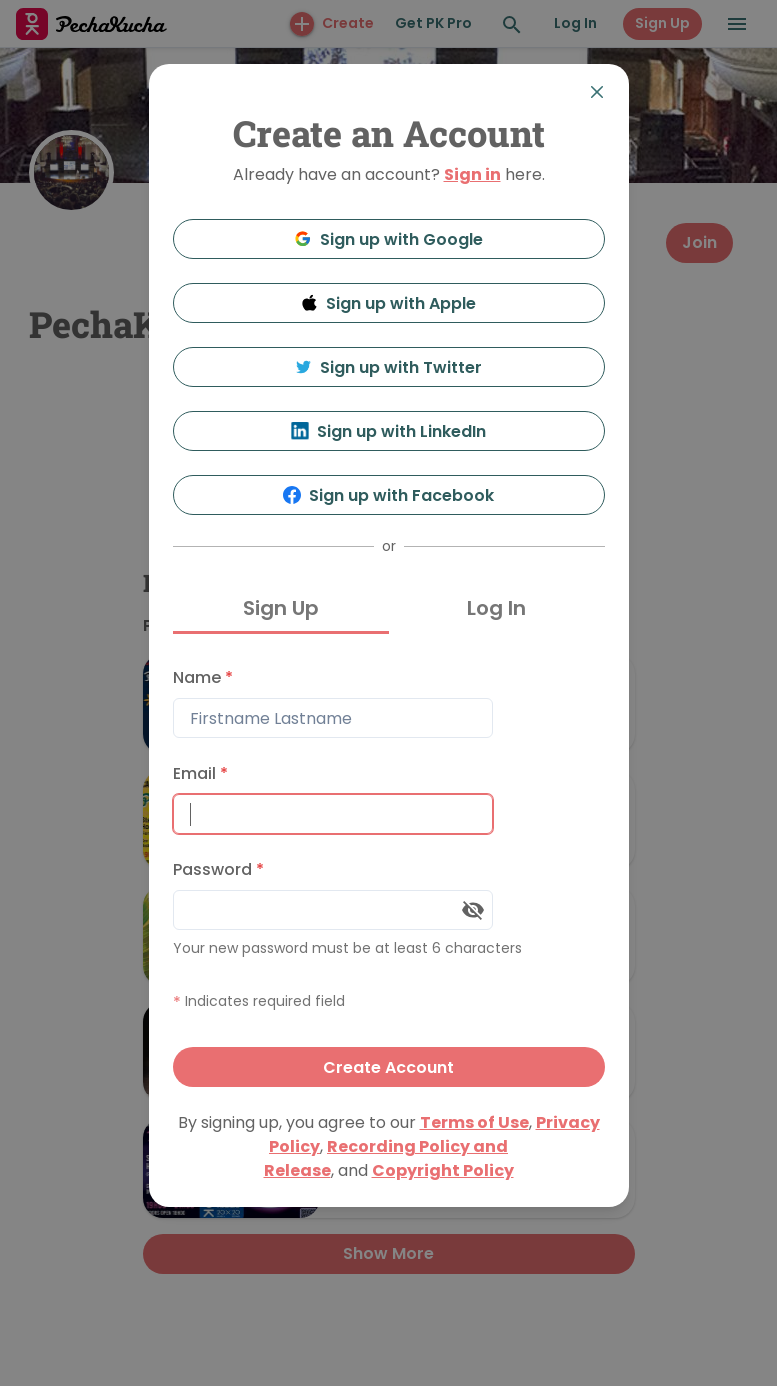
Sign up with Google (388, 239)
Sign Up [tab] (281, 608)
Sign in (472, 174)
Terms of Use (474, 1122)
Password (218, 869)
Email (200, 773)
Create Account (388, 1067)
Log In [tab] (496, 608)
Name (203, 677)
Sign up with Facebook (388, 495)
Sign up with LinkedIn (388, 431)
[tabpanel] (389, 872)
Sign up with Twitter (389, 367)
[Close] (597, 92)
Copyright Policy (443, 1170)
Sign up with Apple (389, 303)
